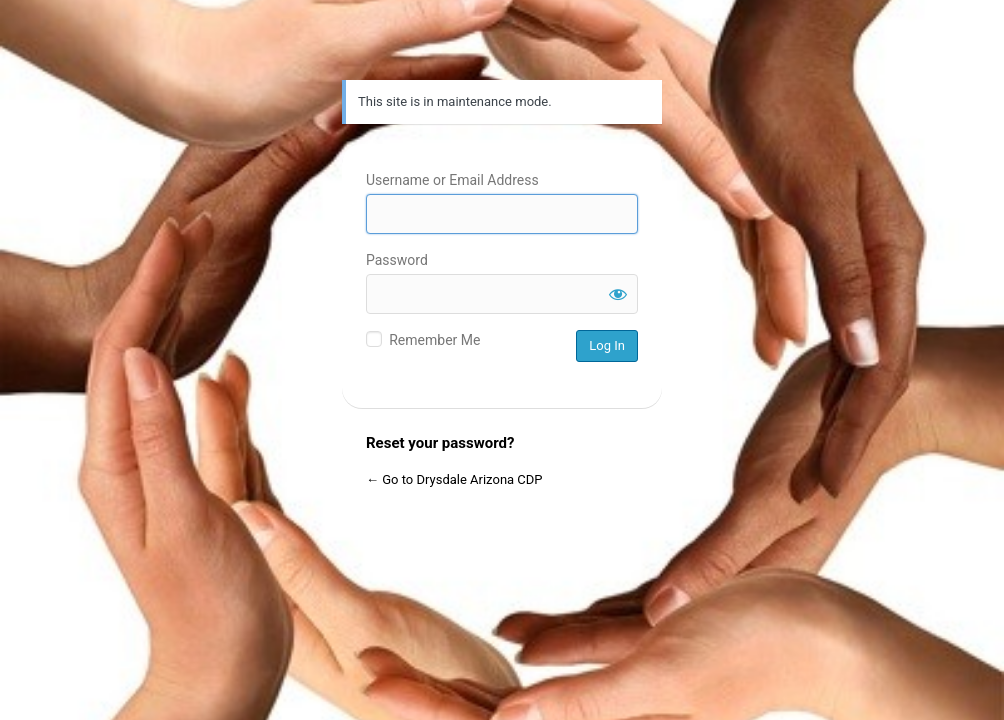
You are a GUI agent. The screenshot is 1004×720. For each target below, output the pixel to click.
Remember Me (434, 340)
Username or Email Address (452, 180)
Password (397, 260)
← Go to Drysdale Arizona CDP (454, 479)
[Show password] (618, 294)
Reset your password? (440, 443)
